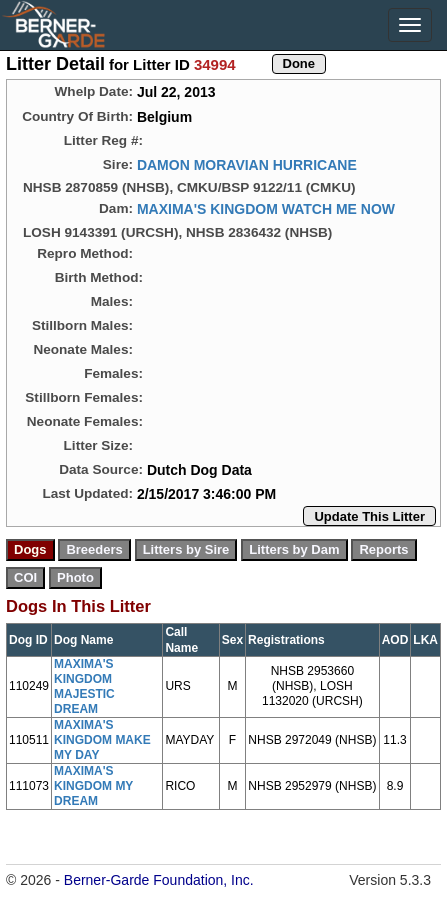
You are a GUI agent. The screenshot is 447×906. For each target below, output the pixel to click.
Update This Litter (369, 516)
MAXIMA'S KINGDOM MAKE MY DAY (102, 740)
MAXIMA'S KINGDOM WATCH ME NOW (266, 209)
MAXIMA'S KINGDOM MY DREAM (93, 786)
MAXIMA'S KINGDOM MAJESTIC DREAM (84, 686)
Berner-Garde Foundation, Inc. (159, 880)
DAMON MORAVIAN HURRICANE (247, 165)
